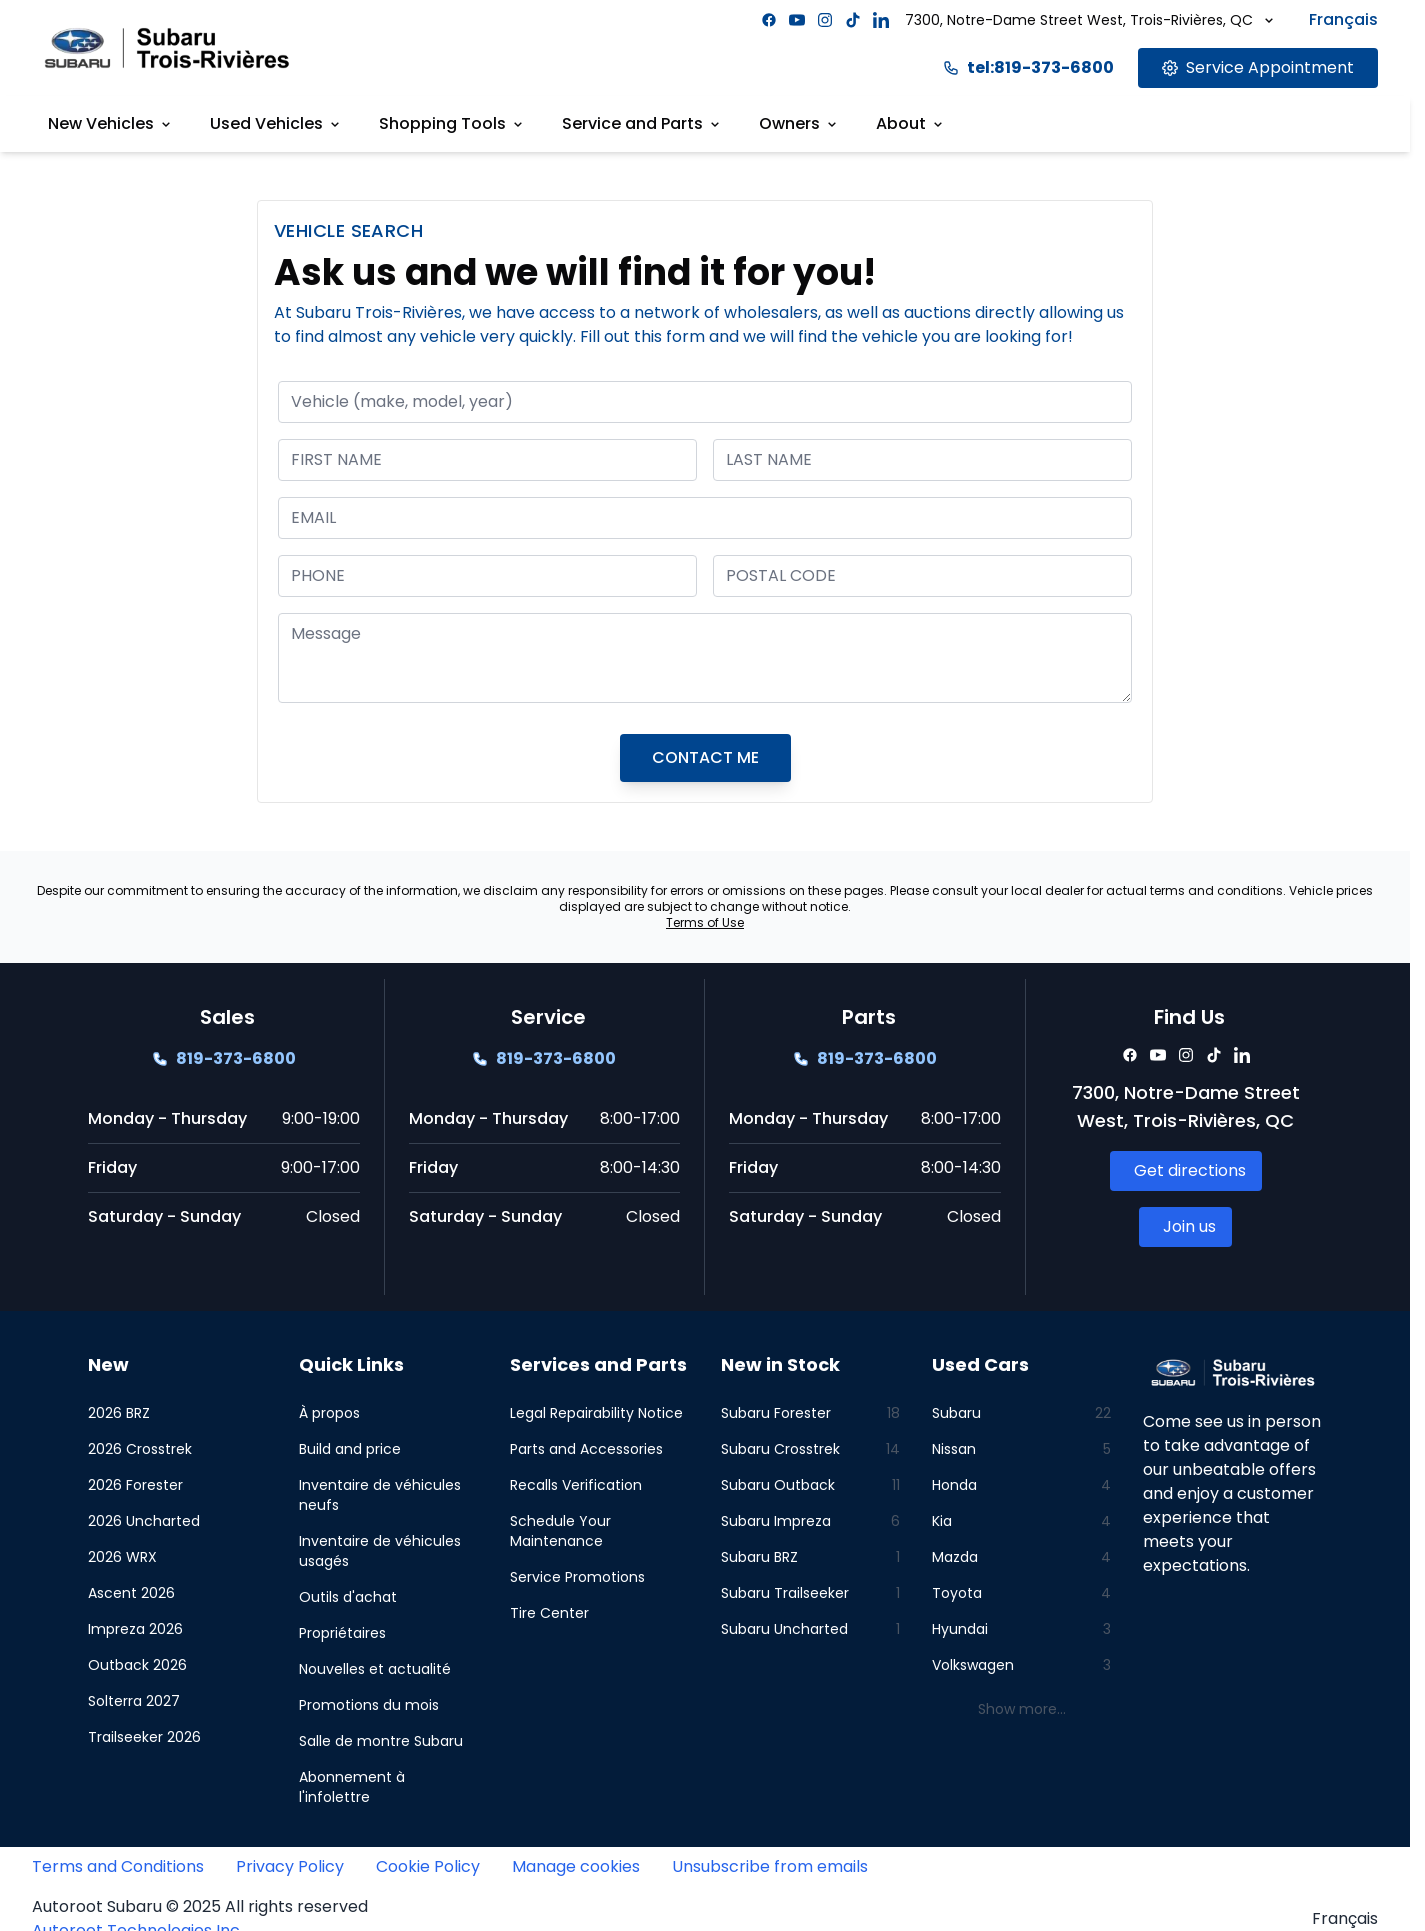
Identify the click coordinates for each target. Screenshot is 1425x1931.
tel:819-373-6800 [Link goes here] (1028, 67)
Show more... (1022, 1709)
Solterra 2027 (134, 1701)
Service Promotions (577, 1577)
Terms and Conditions (118, 1866)
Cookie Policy (428, 1866)
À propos (329, 1413)
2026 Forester (135, 1485)
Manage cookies (576, 1866)
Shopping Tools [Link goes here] (452, 123)
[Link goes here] (1258, 68)
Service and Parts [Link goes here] (642, 123)
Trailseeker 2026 (144, 1737)
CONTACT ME (705, 757)
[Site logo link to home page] (167, 47)
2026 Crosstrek (140, 1449)
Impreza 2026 (135, 1629)
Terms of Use (705, 922)
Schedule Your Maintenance (560, 1531)
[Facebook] (769, 20)
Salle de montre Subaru (381, 1741)
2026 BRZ (119, 1413)
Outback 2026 (137, 1665)
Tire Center (549, 1613)
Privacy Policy (290, 1866)
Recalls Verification (576, 1485)
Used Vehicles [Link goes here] (276, 123)
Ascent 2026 (131, 1593)
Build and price (350, 1449)
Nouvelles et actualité (375, 1669)
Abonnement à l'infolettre (352, 1787)
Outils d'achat (348, 1597)
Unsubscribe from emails (770, 1866)
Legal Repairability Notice (596, 1413)
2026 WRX (122, 1557)
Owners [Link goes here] (799, 123)
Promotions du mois (369, 1705)
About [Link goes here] (911, 123)
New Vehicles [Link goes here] (111, 123)
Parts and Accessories (586, 1449)
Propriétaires (342, 1633)
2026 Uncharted (144, 1521)
